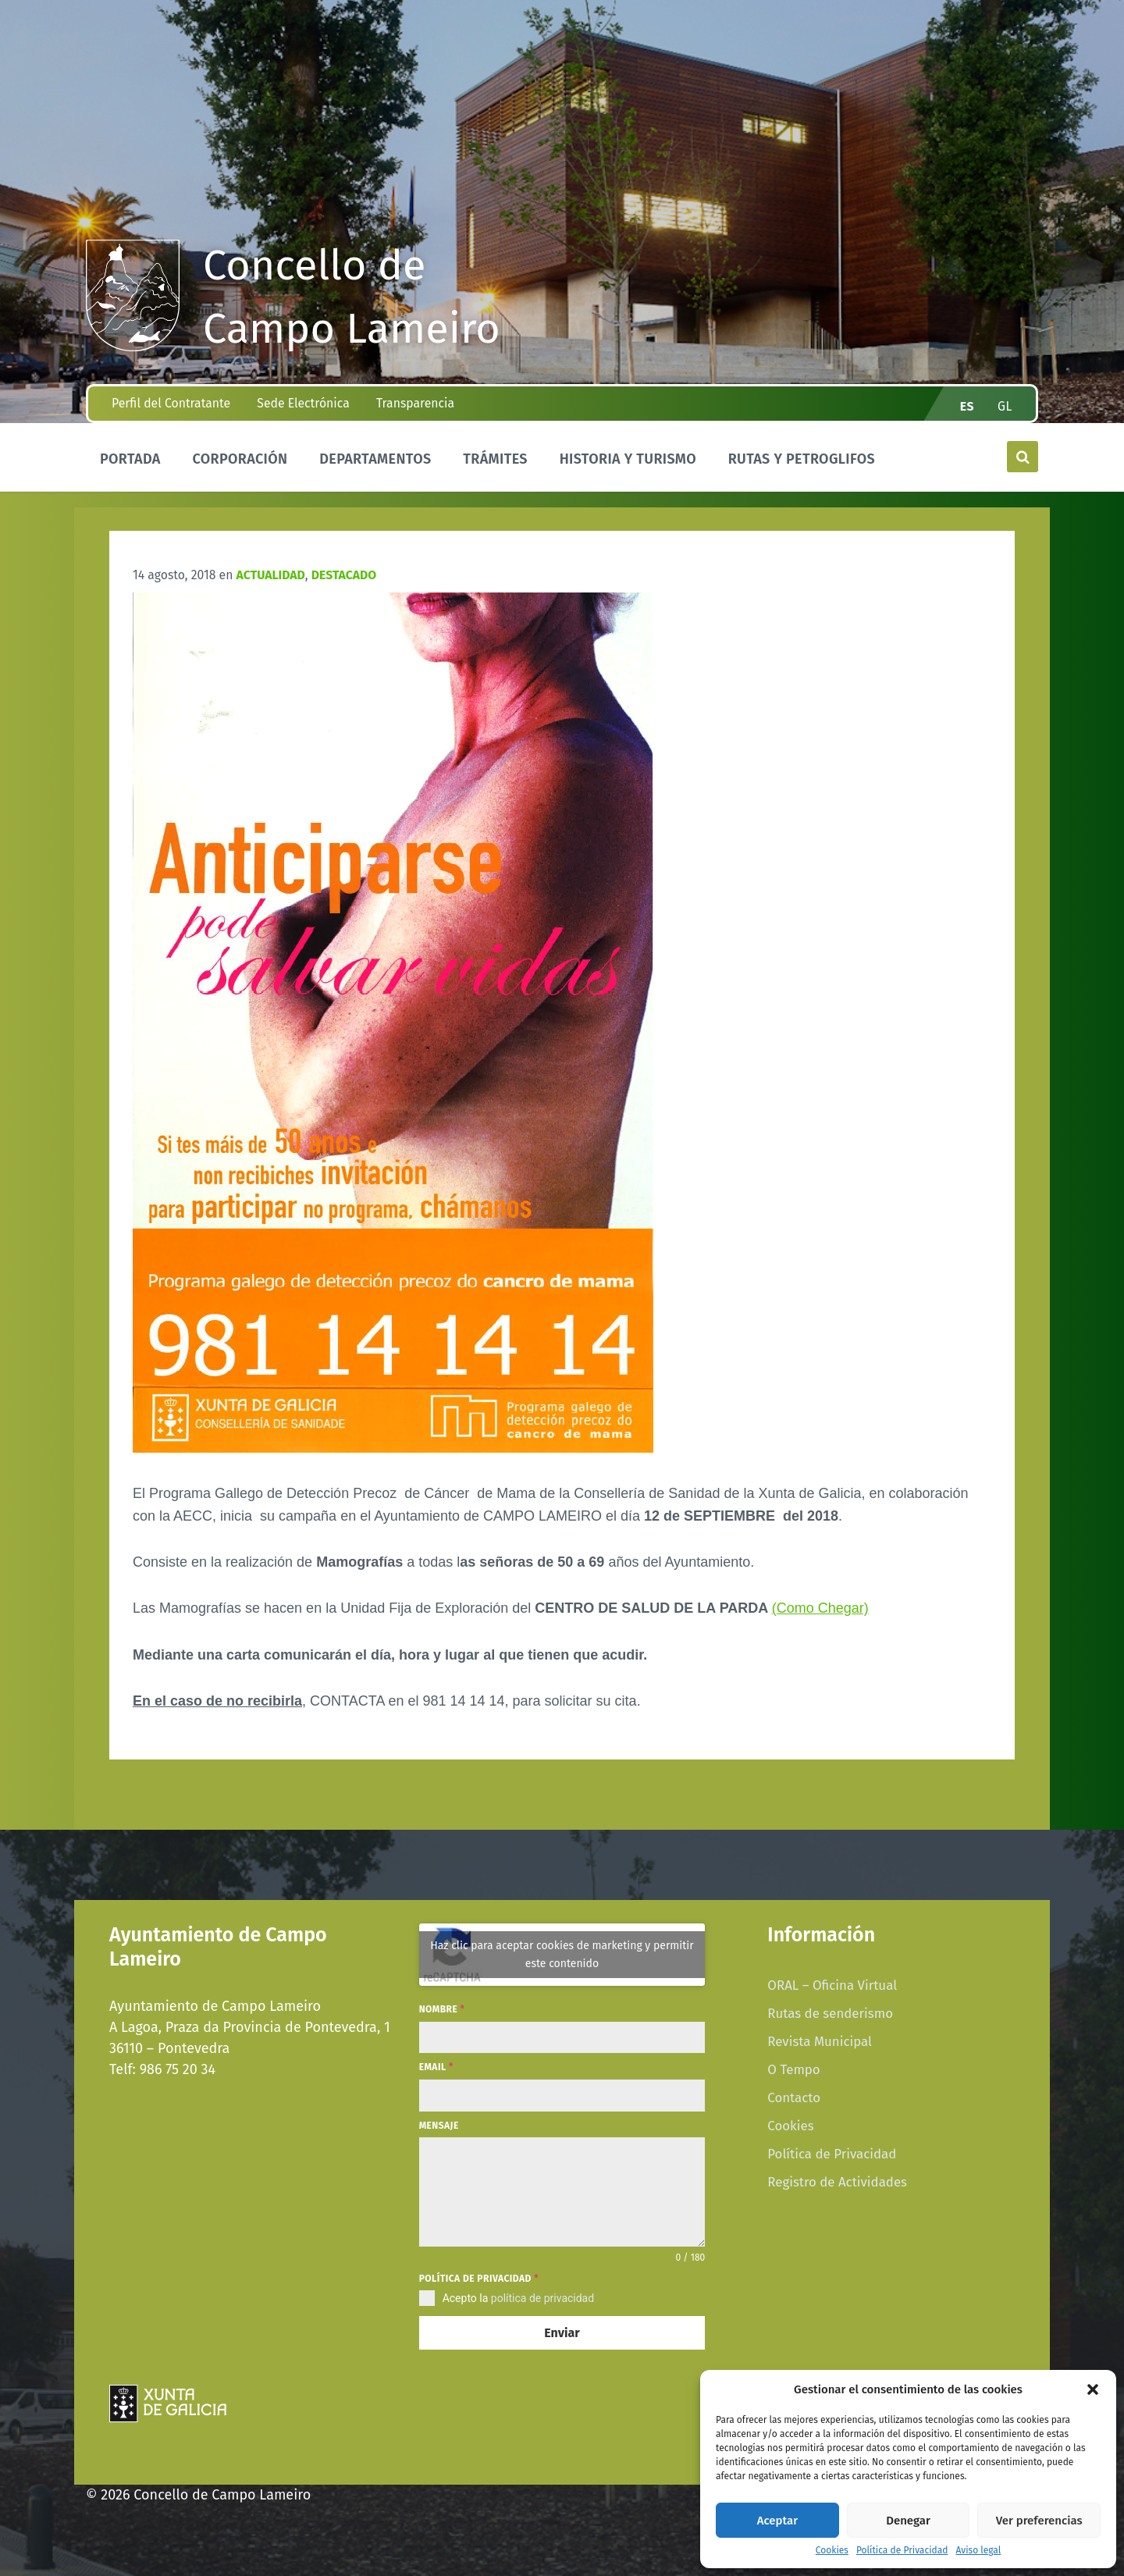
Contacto (793, 2097)
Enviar (561, 2332)
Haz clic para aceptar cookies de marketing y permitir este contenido (561, 1954)
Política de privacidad (479, 2278)
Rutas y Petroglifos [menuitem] (801, 459)
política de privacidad (542, 2298)
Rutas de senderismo (830, 2013)
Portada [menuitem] (130, 459)
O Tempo (793, 2069)
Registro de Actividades (837, 2182)
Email (436, 2067)
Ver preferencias (1039, 2521)
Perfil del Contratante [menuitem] (171, 403)
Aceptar (777, 2521)
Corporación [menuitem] (239, 459)
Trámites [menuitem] (495, 459)
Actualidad (271, 575)
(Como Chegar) (820, 1608)
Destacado (343, 575)
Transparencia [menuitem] (415, 403)
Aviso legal (978, 2551)
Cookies (832, 2551)
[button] (1093, 2389)
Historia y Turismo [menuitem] (628, 459)
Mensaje (439, 2125)
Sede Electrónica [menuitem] (303, 403)
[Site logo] (133, 346)
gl (1005, 406)
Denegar (908, 2521)
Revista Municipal (819, 2041)
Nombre (442, 2009)
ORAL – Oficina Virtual (832, 1985)
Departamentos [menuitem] (375, 459)
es (967, 406)
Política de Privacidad (902, 2551)
